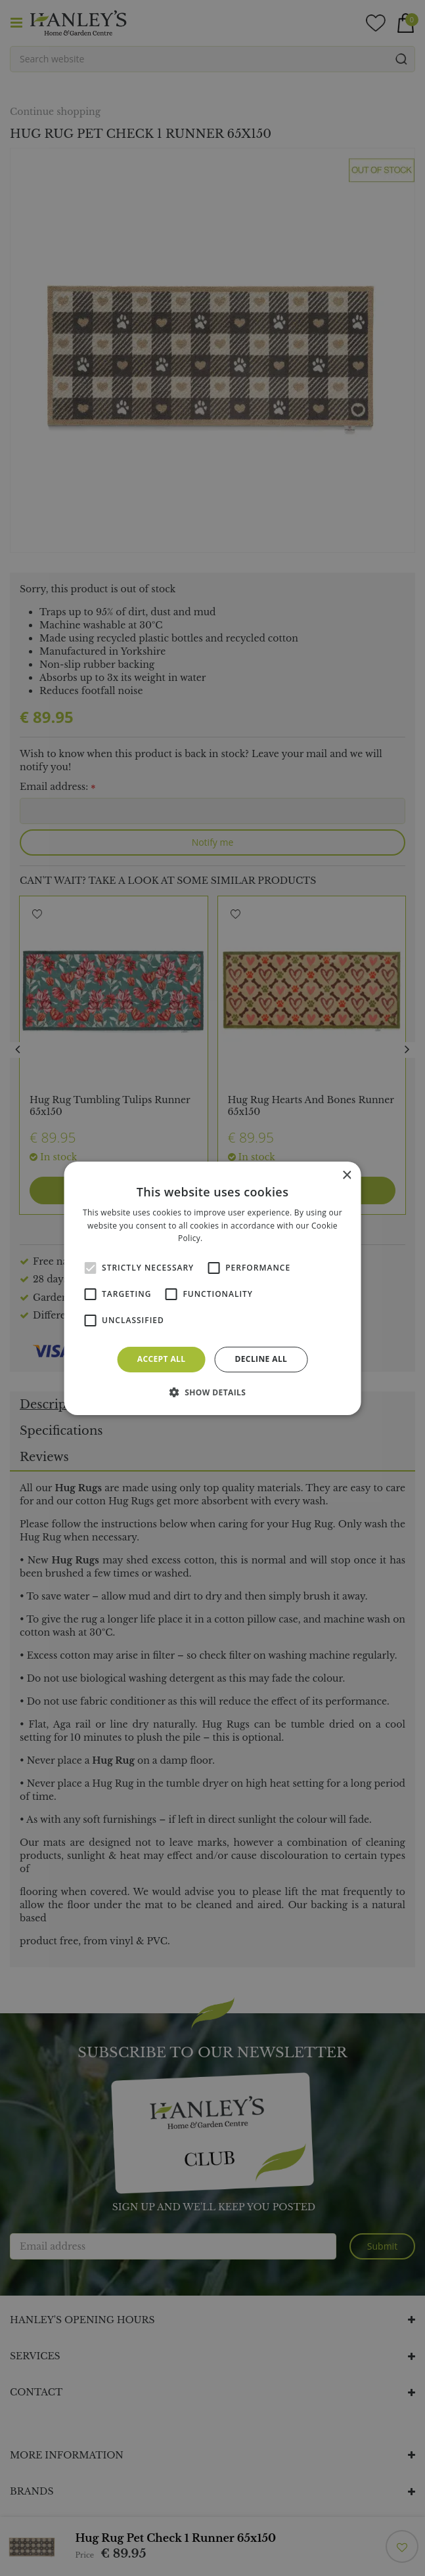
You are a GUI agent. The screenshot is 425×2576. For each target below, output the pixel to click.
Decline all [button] (261, 1358)
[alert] (212, 1288)
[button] (212, 1392)
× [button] (346, 1175)
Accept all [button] (161, 1358)
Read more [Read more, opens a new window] (226, 1238)
